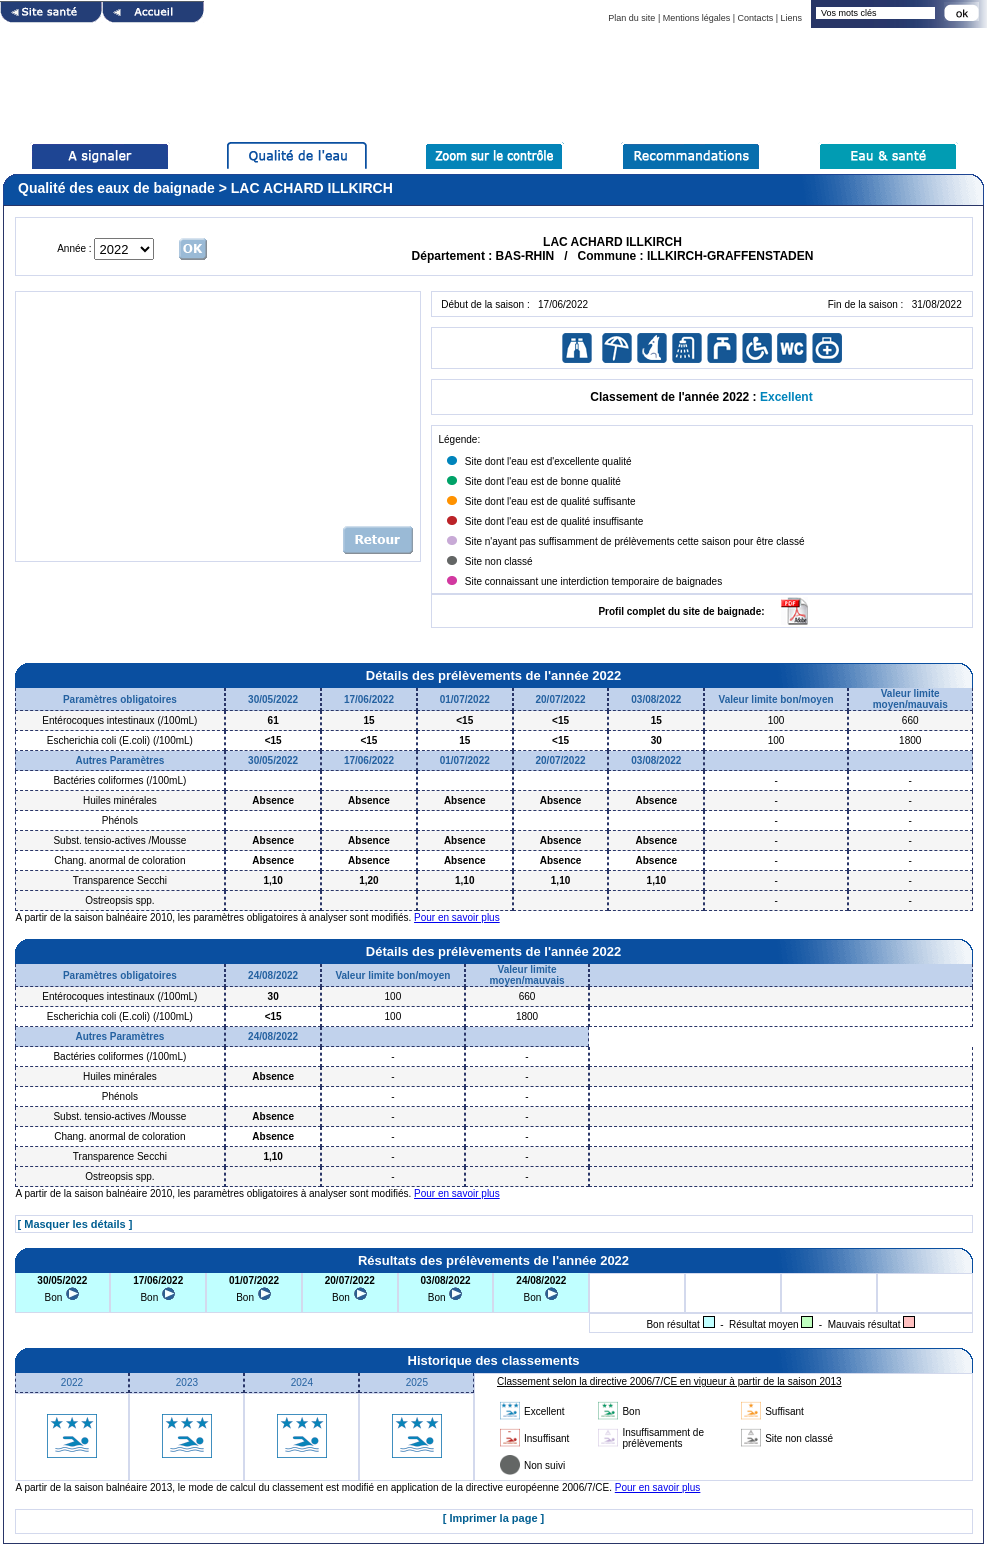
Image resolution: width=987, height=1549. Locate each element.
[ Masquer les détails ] (75, 1224)
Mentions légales (697, 18)
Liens (791, 18)
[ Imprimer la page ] (493, 1518)
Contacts (756, 18)
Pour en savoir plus (457, 917)
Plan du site (631, 18)
